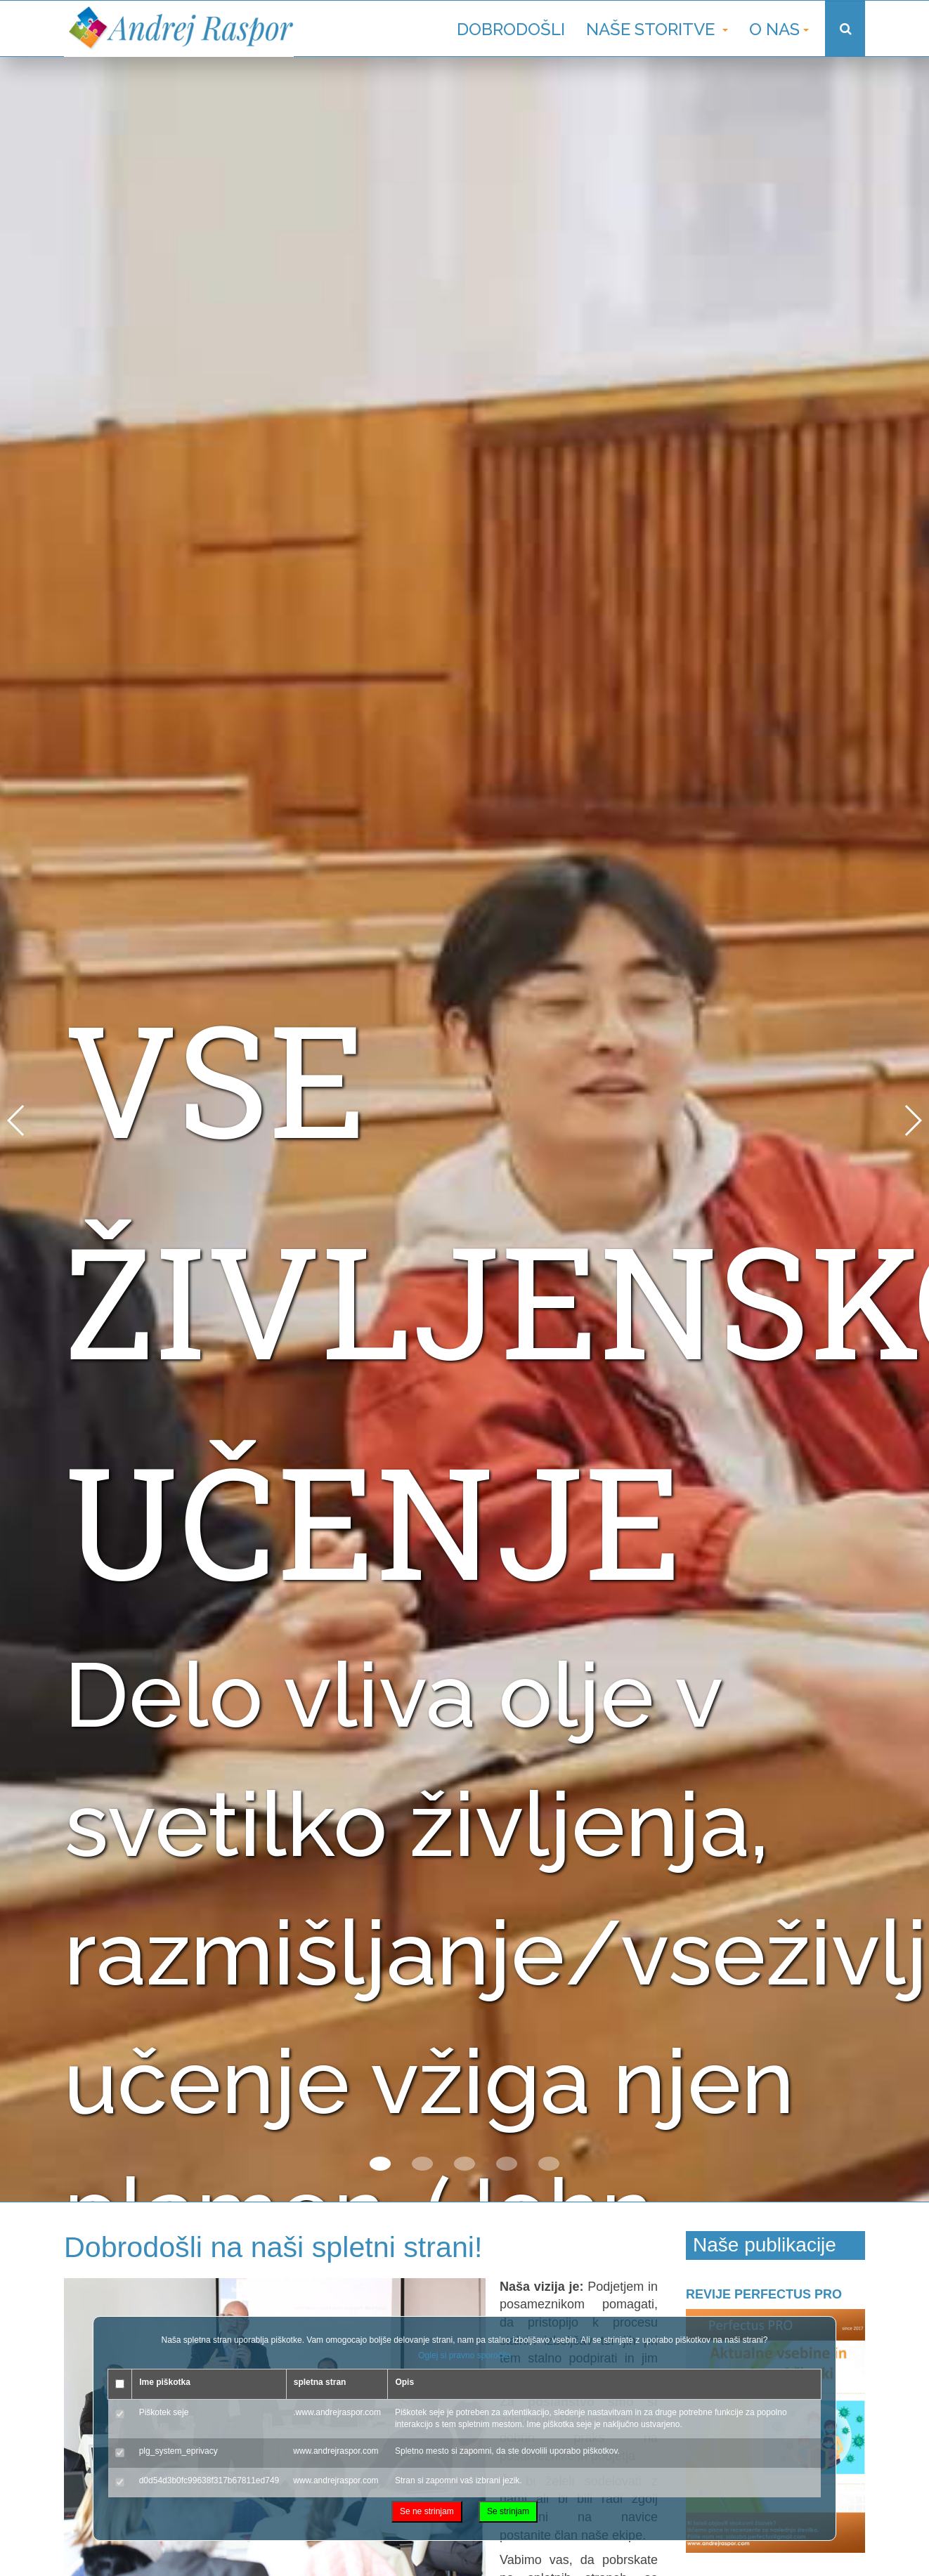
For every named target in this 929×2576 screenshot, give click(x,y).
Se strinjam (508, 2511)
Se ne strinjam (427, 2511)
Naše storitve (657, 29)
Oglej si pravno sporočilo (464, 2355)
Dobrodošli (511, 29)
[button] (380, 2164)
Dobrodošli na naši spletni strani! (277, 2246)
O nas (779, 29)
